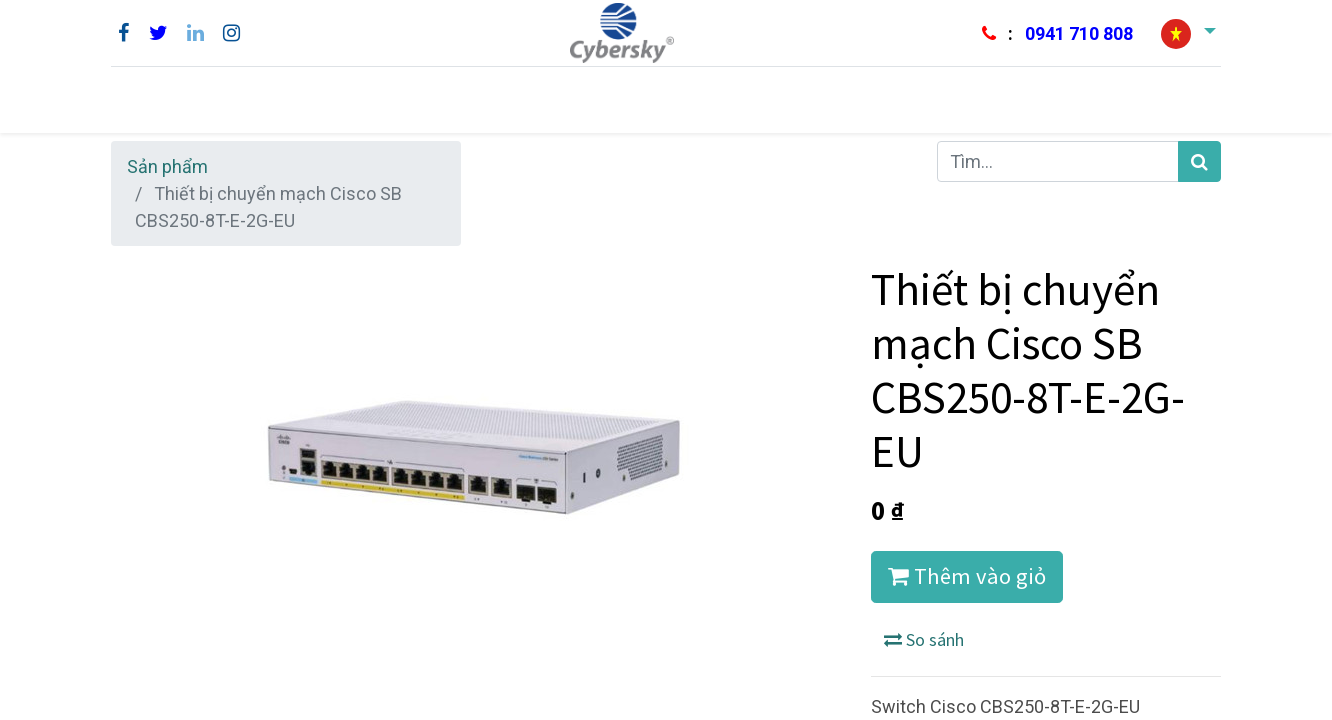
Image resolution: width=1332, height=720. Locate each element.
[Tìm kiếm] (1199, 161)
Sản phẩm (167, 166)
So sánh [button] (924, 639)
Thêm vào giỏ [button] (967, 576)
